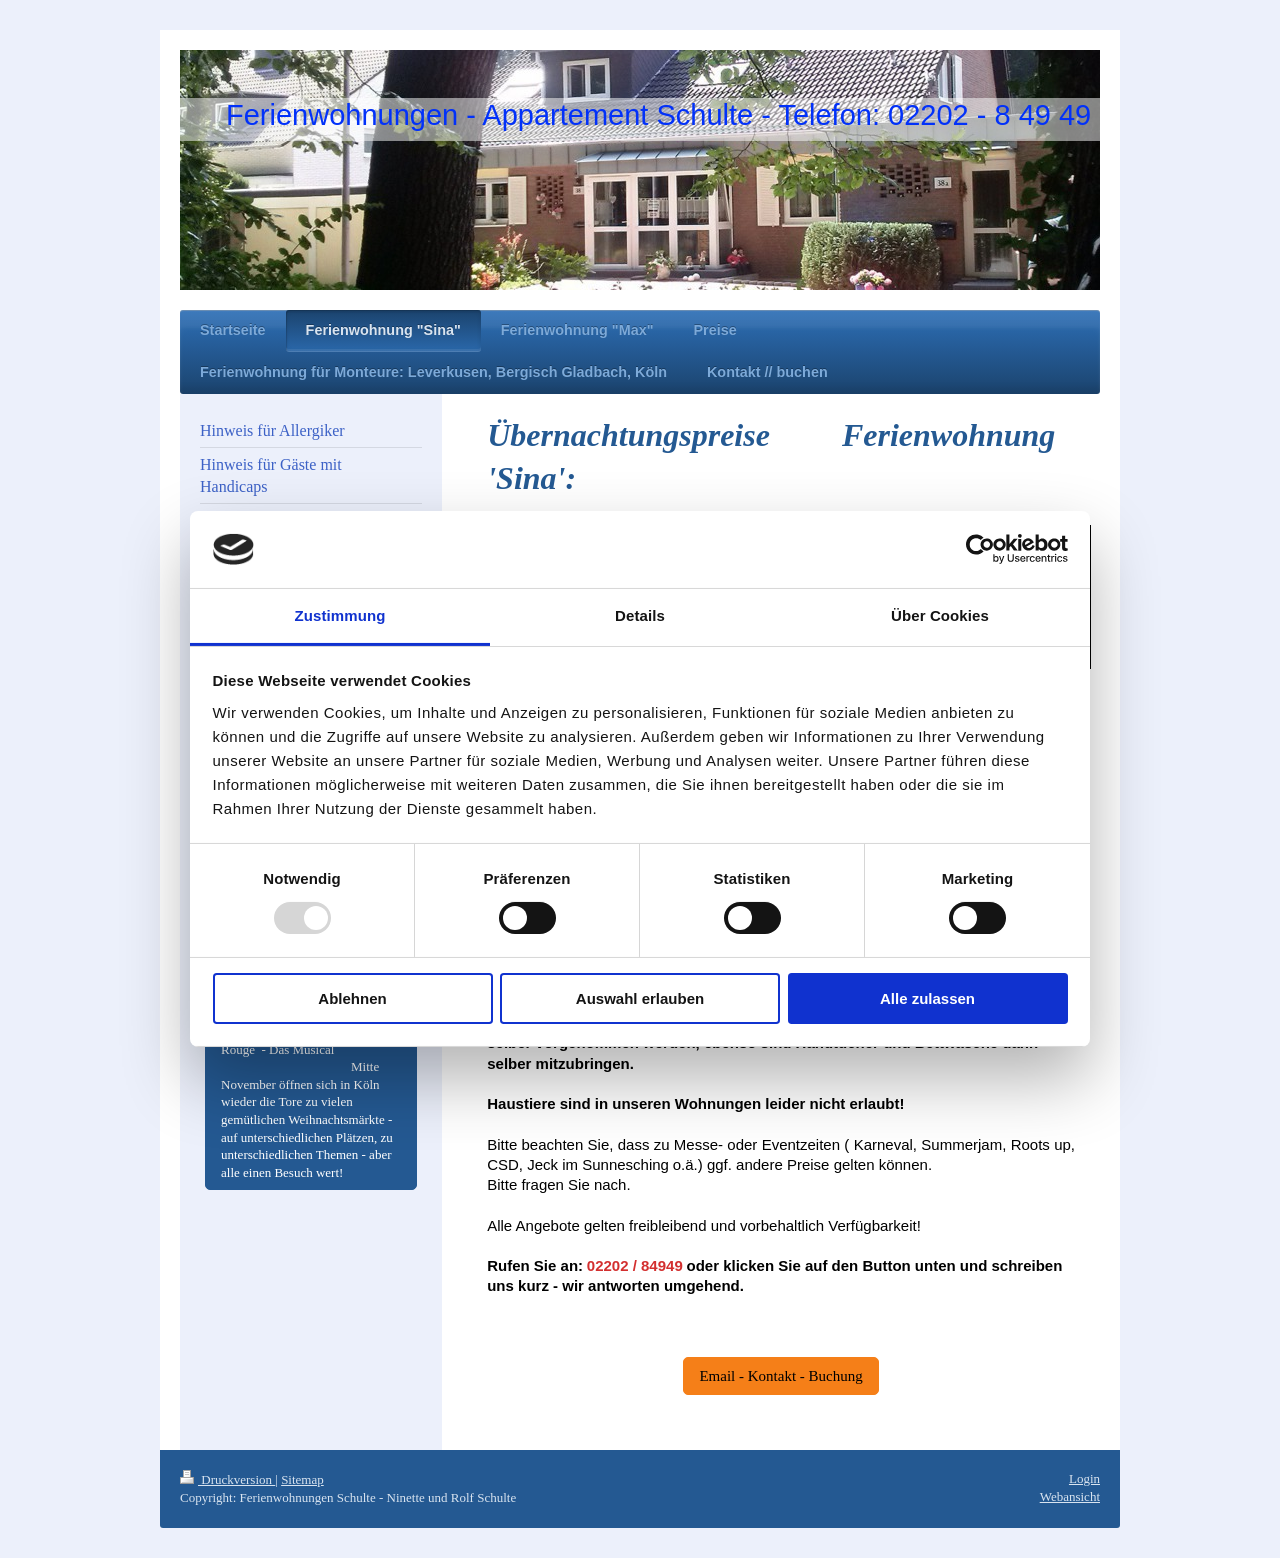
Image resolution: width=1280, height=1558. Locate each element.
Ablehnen (352, 998)
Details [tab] (640, 615)
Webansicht (1070, 1496)
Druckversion (227, 1479)
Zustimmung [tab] (340, 615)
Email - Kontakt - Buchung (780, 1376)
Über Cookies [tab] (940, 615)
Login (1084, 1478)
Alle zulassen (927, 998)
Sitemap (302, 1479)
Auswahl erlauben (640, 998)
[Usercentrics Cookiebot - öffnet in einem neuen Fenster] (980, 549)
